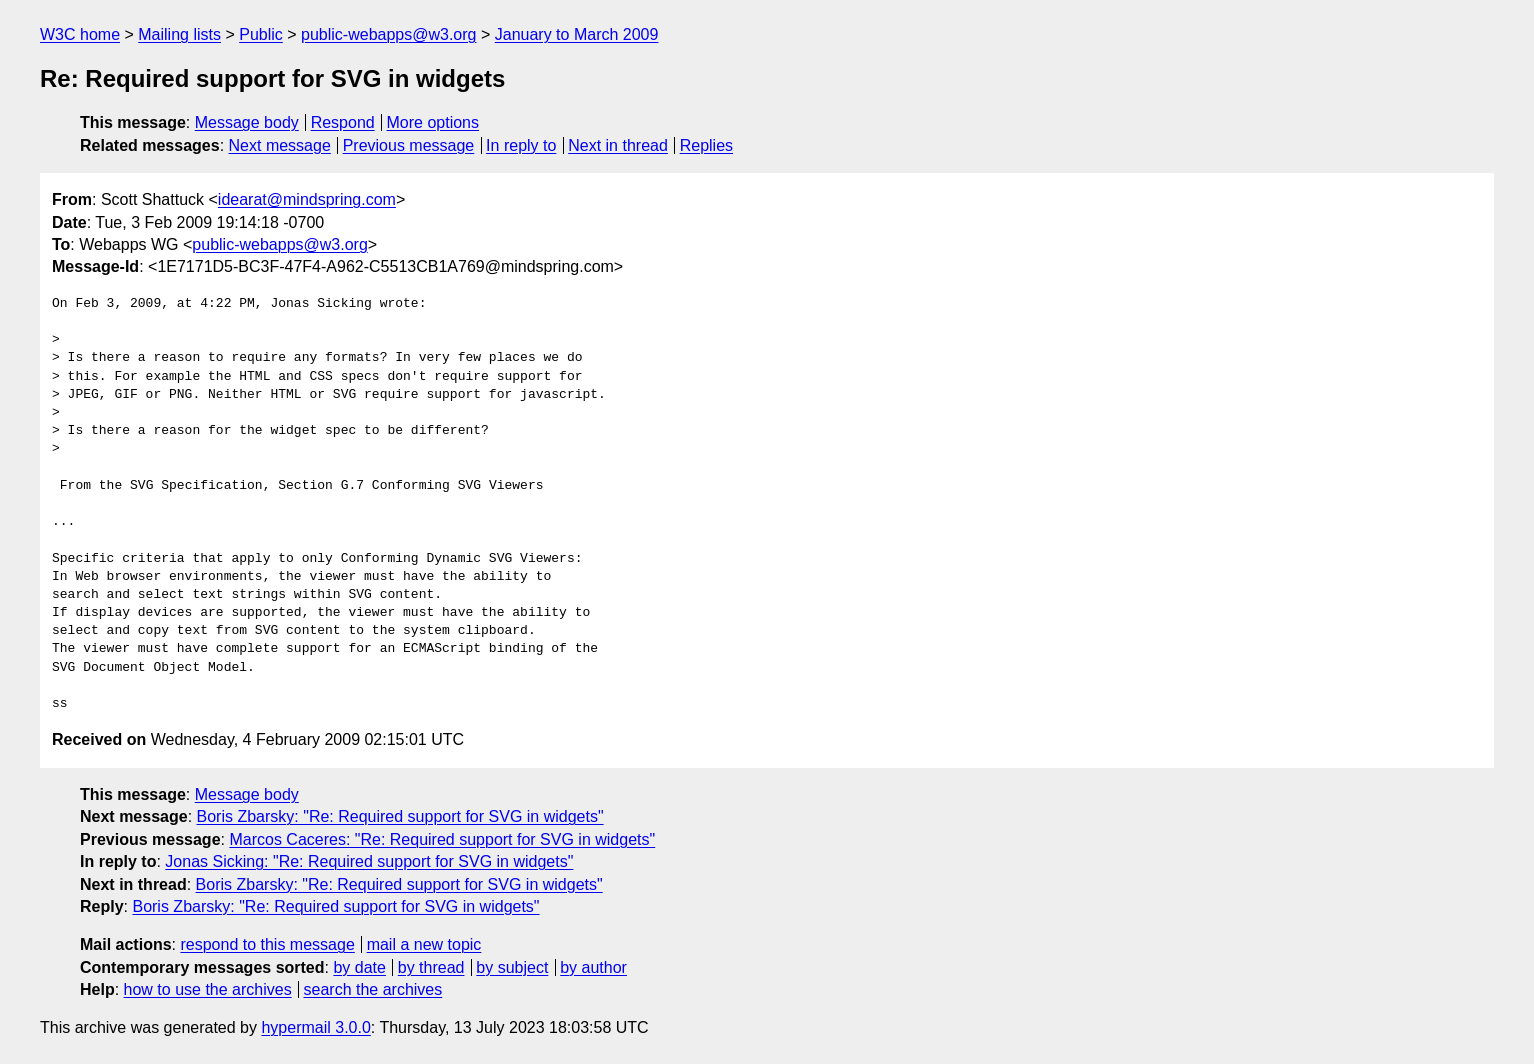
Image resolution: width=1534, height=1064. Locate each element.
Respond (343, 122)
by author (593, 967)
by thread (431, 967)
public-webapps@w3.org (388, 34)
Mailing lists (179, 34)
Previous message (409, 145)
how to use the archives (208, 989)
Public (261, 34)
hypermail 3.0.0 (315, 1027)
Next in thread (618, 145)
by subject (512, 967)
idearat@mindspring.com (307, 199)
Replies (706, 145)
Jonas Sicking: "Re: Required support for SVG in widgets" (369, 861)
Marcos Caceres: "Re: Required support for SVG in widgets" (442, 839)
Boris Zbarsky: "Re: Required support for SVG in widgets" (400, 816)
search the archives (373, 989)
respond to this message (267, 944)
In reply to (521, 145)
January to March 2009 (577, 34)
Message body (247, 122)
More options (433, 122)
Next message (280, 145)
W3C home (80, 34)
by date (359, 967)
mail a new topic (424, 944)
